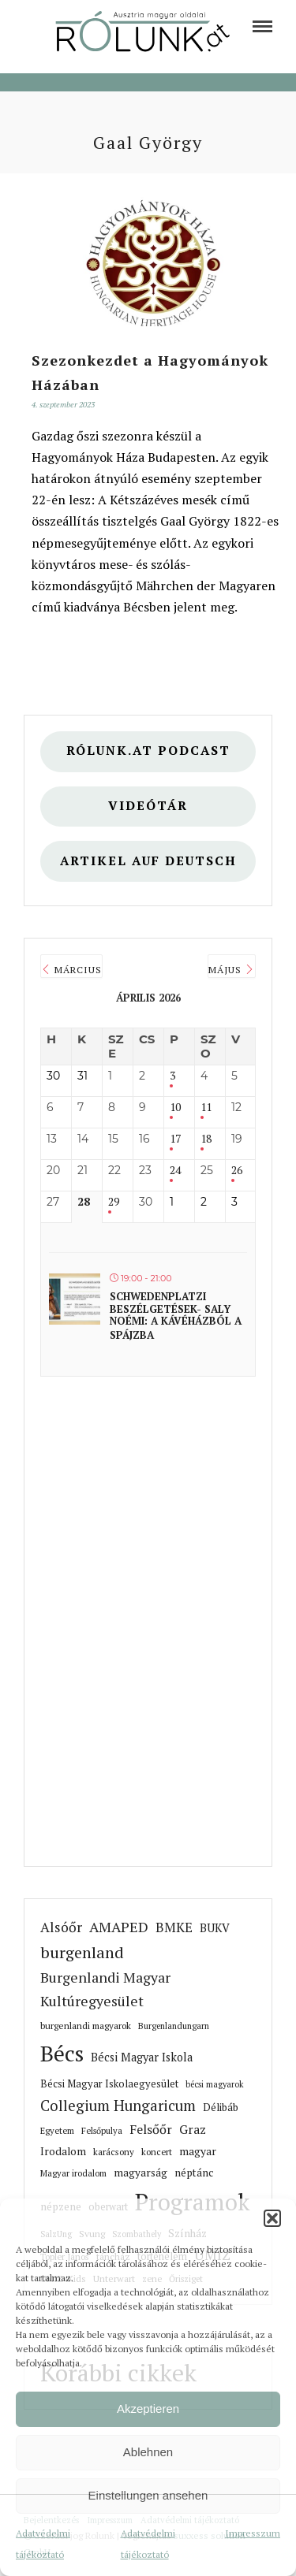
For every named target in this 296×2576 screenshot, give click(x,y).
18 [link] (206, 1139)
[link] (262, 26)
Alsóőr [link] (61, 1927)
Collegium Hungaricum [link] (118, 2105)
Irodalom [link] (63, 2151)
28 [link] (83, 1202)
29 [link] (113, 1202)
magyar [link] (197, 2151)
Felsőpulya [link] (101, 2130)
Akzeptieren (148, 2408)
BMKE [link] (174, 1927)
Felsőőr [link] (150, 2129)
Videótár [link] (148, 805)
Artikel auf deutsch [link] (148, 861)
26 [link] (236, 1170)
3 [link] (172, 1076)
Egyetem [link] (57, 2130)
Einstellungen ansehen (148, 2495)
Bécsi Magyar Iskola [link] (142, 2057)
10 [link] (175, 1107)
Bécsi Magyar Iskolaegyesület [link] (109, 2084)
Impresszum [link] (252, 2533)
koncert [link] (156, 2152)
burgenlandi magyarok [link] (85, 2025)
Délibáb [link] (220, 2107)
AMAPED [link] (118, 1926)
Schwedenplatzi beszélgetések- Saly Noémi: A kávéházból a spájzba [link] (176, 1315)
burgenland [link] (82, 1952)
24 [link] (175, 1170)
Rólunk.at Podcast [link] (148, 750)
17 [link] (175, 1139)
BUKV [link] (215, 1927)
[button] (272, 2218)
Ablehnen (148, 2452)
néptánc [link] (193, 2172)
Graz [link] (192, 2129)
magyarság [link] (140, 2172)
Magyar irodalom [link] (73, 2173)
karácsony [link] (113, 2152)
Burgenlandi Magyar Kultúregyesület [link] (105, 1989)
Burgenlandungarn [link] (173, 2025)
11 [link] (206, 1107)
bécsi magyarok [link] (214, 2084)
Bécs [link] (62, 2053)
